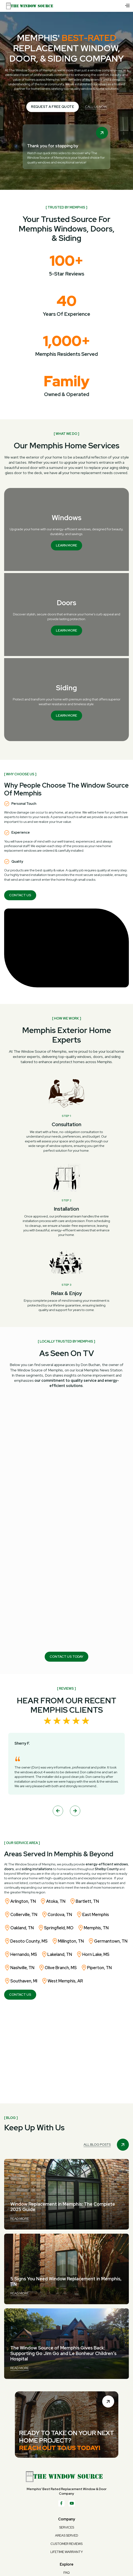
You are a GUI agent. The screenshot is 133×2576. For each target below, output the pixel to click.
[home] (49, 6)
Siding (66, 687)
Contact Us (20, 895)
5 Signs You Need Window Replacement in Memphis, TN (66, 2281)
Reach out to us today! (59, 2448)
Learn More (66, 545)
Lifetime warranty (66, 2552)
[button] (127, 6)
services (66, 2527)
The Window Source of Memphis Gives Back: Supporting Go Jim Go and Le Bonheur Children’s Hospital (63, 2353)
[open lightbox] (102, 133)
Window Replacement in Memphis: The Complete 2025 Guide (62, 2207)
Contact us (20, 1994)
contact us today (66, 1656)
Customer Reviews (66, 2544)
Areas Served (66, 2535)
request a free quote (52, 107)
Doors (66, 602)
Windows (66, 517)
